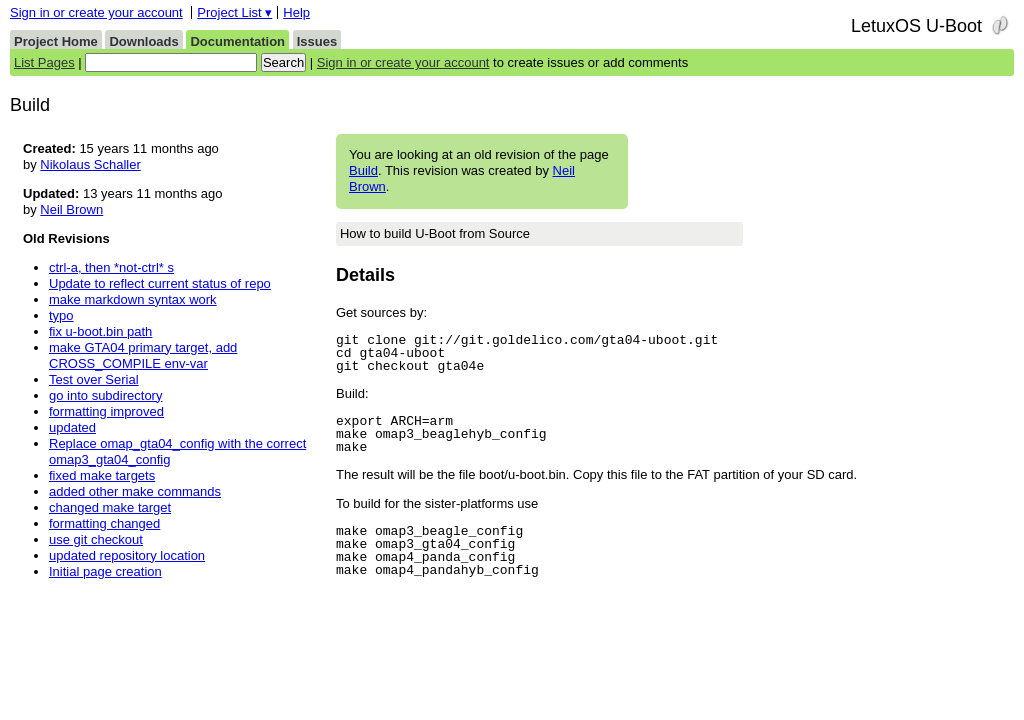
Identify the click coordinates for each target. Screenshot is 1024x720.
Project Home (56, 41)
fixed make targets (102, 475)
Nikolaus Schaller (90, 164)
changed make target (110, 507)
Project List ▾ (234, 12)
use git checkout (96, 539)
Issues (317, 41)
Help (296, 12)
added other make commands (135, 491)
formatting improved (106, 411)
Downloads (143, 41)
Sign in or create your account (96, 12)
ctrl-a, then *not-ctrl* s (111, 267)
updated (72, 427)
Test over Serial (94, 379)
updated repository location (127, 555)
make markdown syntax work (133, 299)
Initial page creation (105, 571)
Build (363, 170)
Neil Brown (71, 209)
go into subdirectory (105, 395)
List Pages (44, 62)
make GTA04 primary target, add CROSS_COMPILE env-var (143, 355)
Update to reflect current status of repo (160, 283)
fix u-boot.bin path (100, 331)
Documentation (237, 41)
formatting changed (104, 523)
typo (61, 315)
